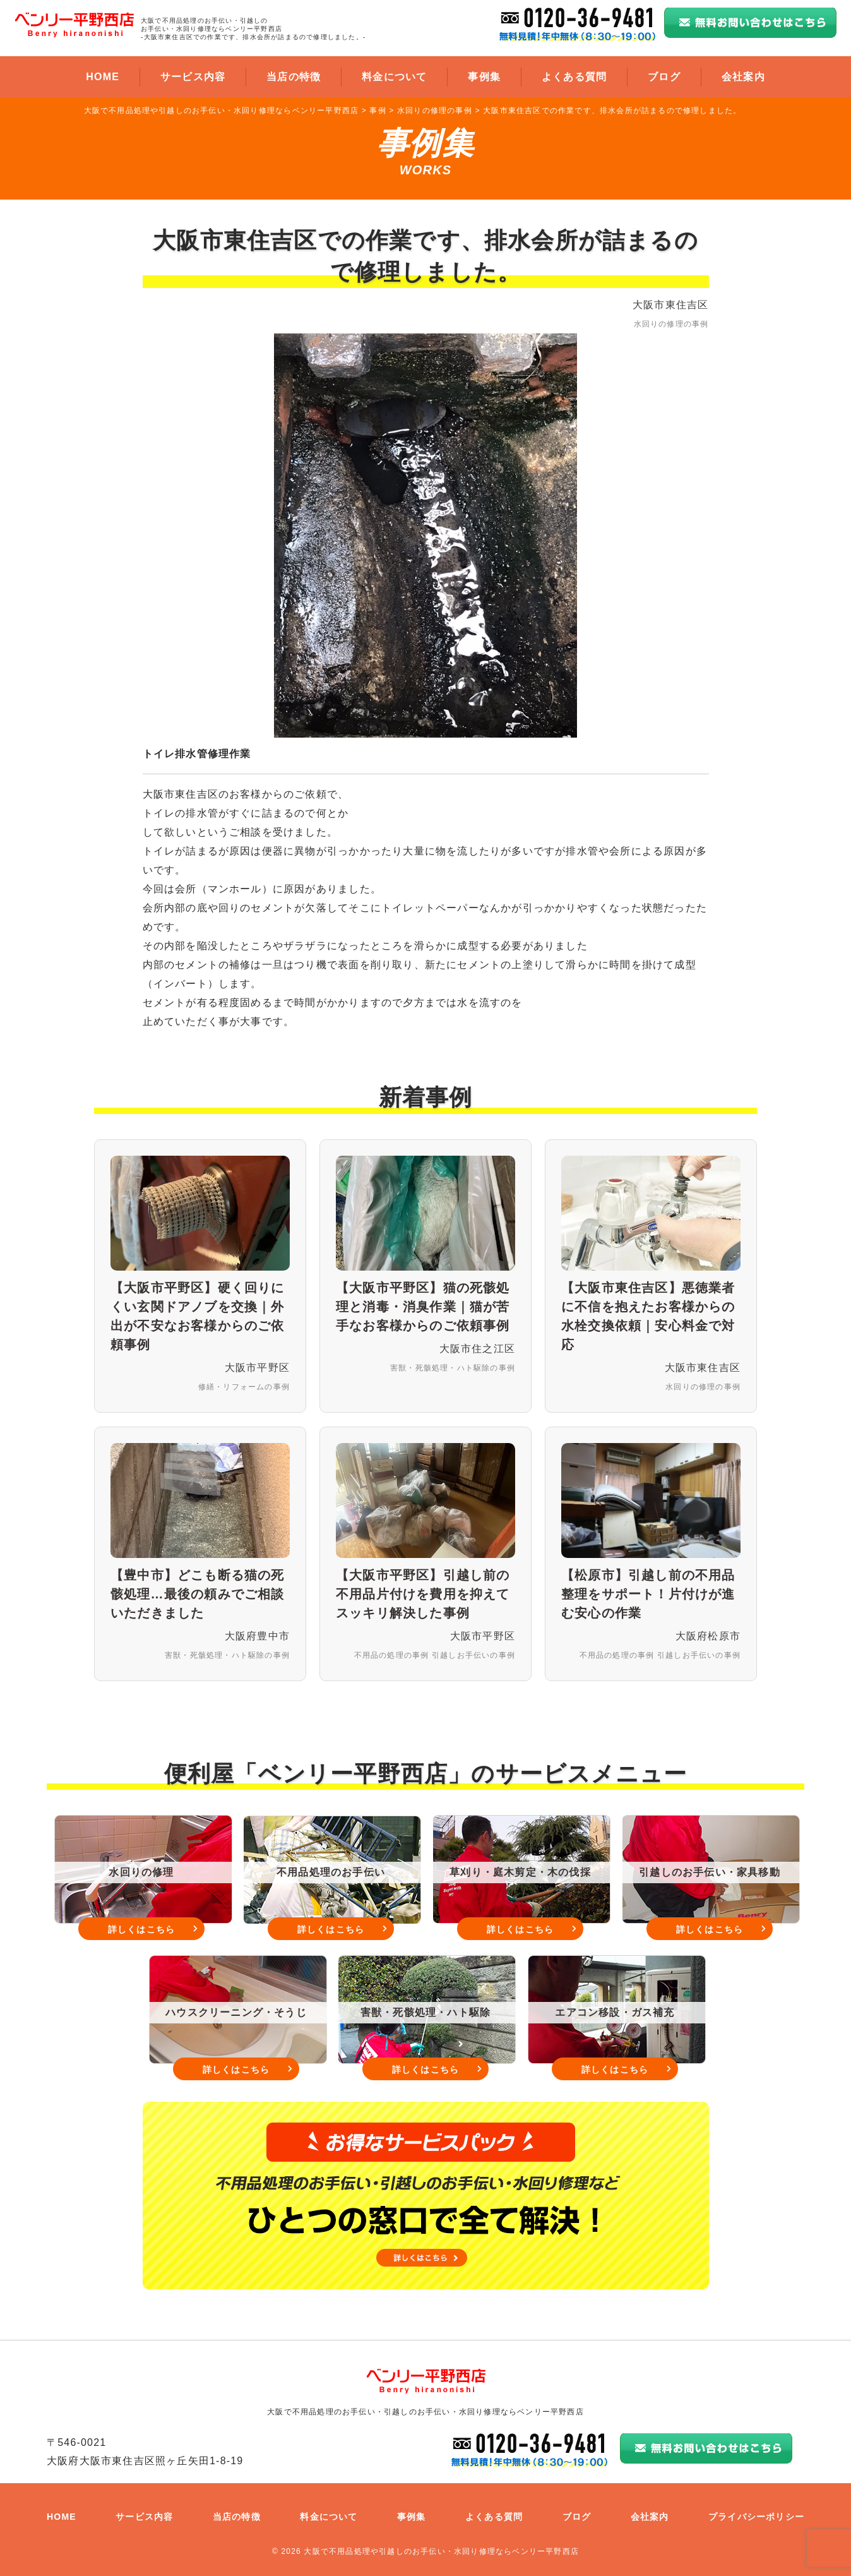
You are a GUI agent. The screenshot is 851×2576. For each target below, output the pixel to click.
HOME (102, 76)
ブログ (664, 76)
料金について (394, 76)
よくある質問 (574, 76)
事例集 (484, 76)
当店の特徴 (293, 76)
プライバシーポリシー (756, 2517)
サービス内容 (192, 76)
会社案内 (743, 76)
